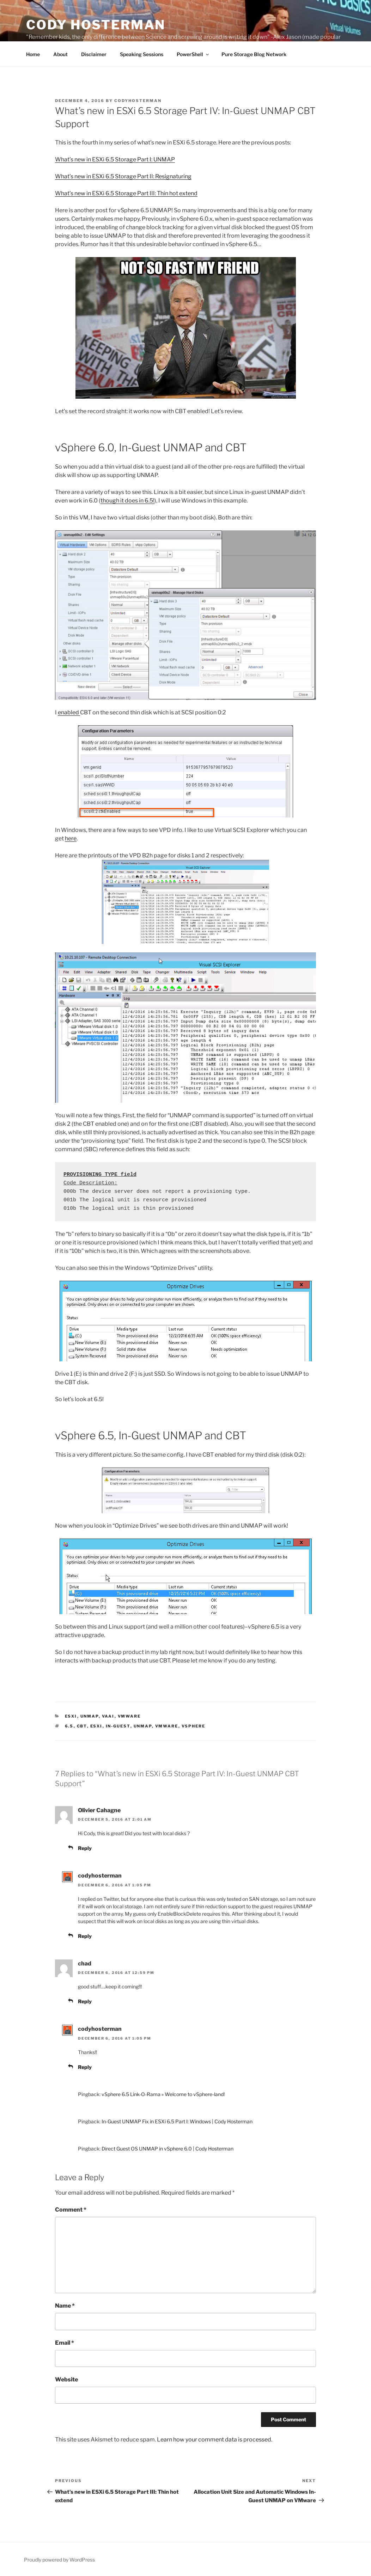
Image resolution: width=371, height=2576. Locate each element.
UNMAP (89, 1716)
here (71, 838)
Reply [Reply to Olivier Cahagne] (85, 1848)
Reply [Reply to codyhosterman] (85, 1936)
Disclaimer (94, 54)
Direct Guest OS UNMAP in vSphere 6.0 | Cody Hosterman (167, 2149)
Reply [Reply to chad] (85, 2001)
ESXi (71, 1716)
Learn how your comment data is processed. (214, 2439)
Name (65, 2305)
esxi (96, 1726)
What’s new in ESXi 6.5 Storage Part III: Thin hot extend (126, 193)
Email (64, 2342)
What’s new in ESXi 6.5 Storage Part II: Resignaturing (123, 176)
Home (33, 54)
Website (66, 2379)
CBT (82, 1726)
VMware (129, 1716)
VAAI (108, 1716)
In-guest (118, 1726)
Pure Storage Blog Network (253, 54)
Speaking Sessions (141, 54)
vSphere (194, 1726)
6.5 (69, 1726)
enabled (69, 712)
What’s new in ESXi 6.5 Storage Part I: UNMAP (115, 159)
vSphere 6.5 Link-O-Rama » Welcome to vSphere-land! (163, 2094)
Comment (70, 2209)
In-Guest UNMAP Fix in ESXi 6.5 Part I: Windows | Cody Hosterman (177, 2121)
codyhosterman (138, 100)
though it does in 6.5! (127, 500)
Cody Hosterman (95, 24)
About (60, 54)
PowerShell (193, 54)
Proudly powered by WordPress (59, 2560)
